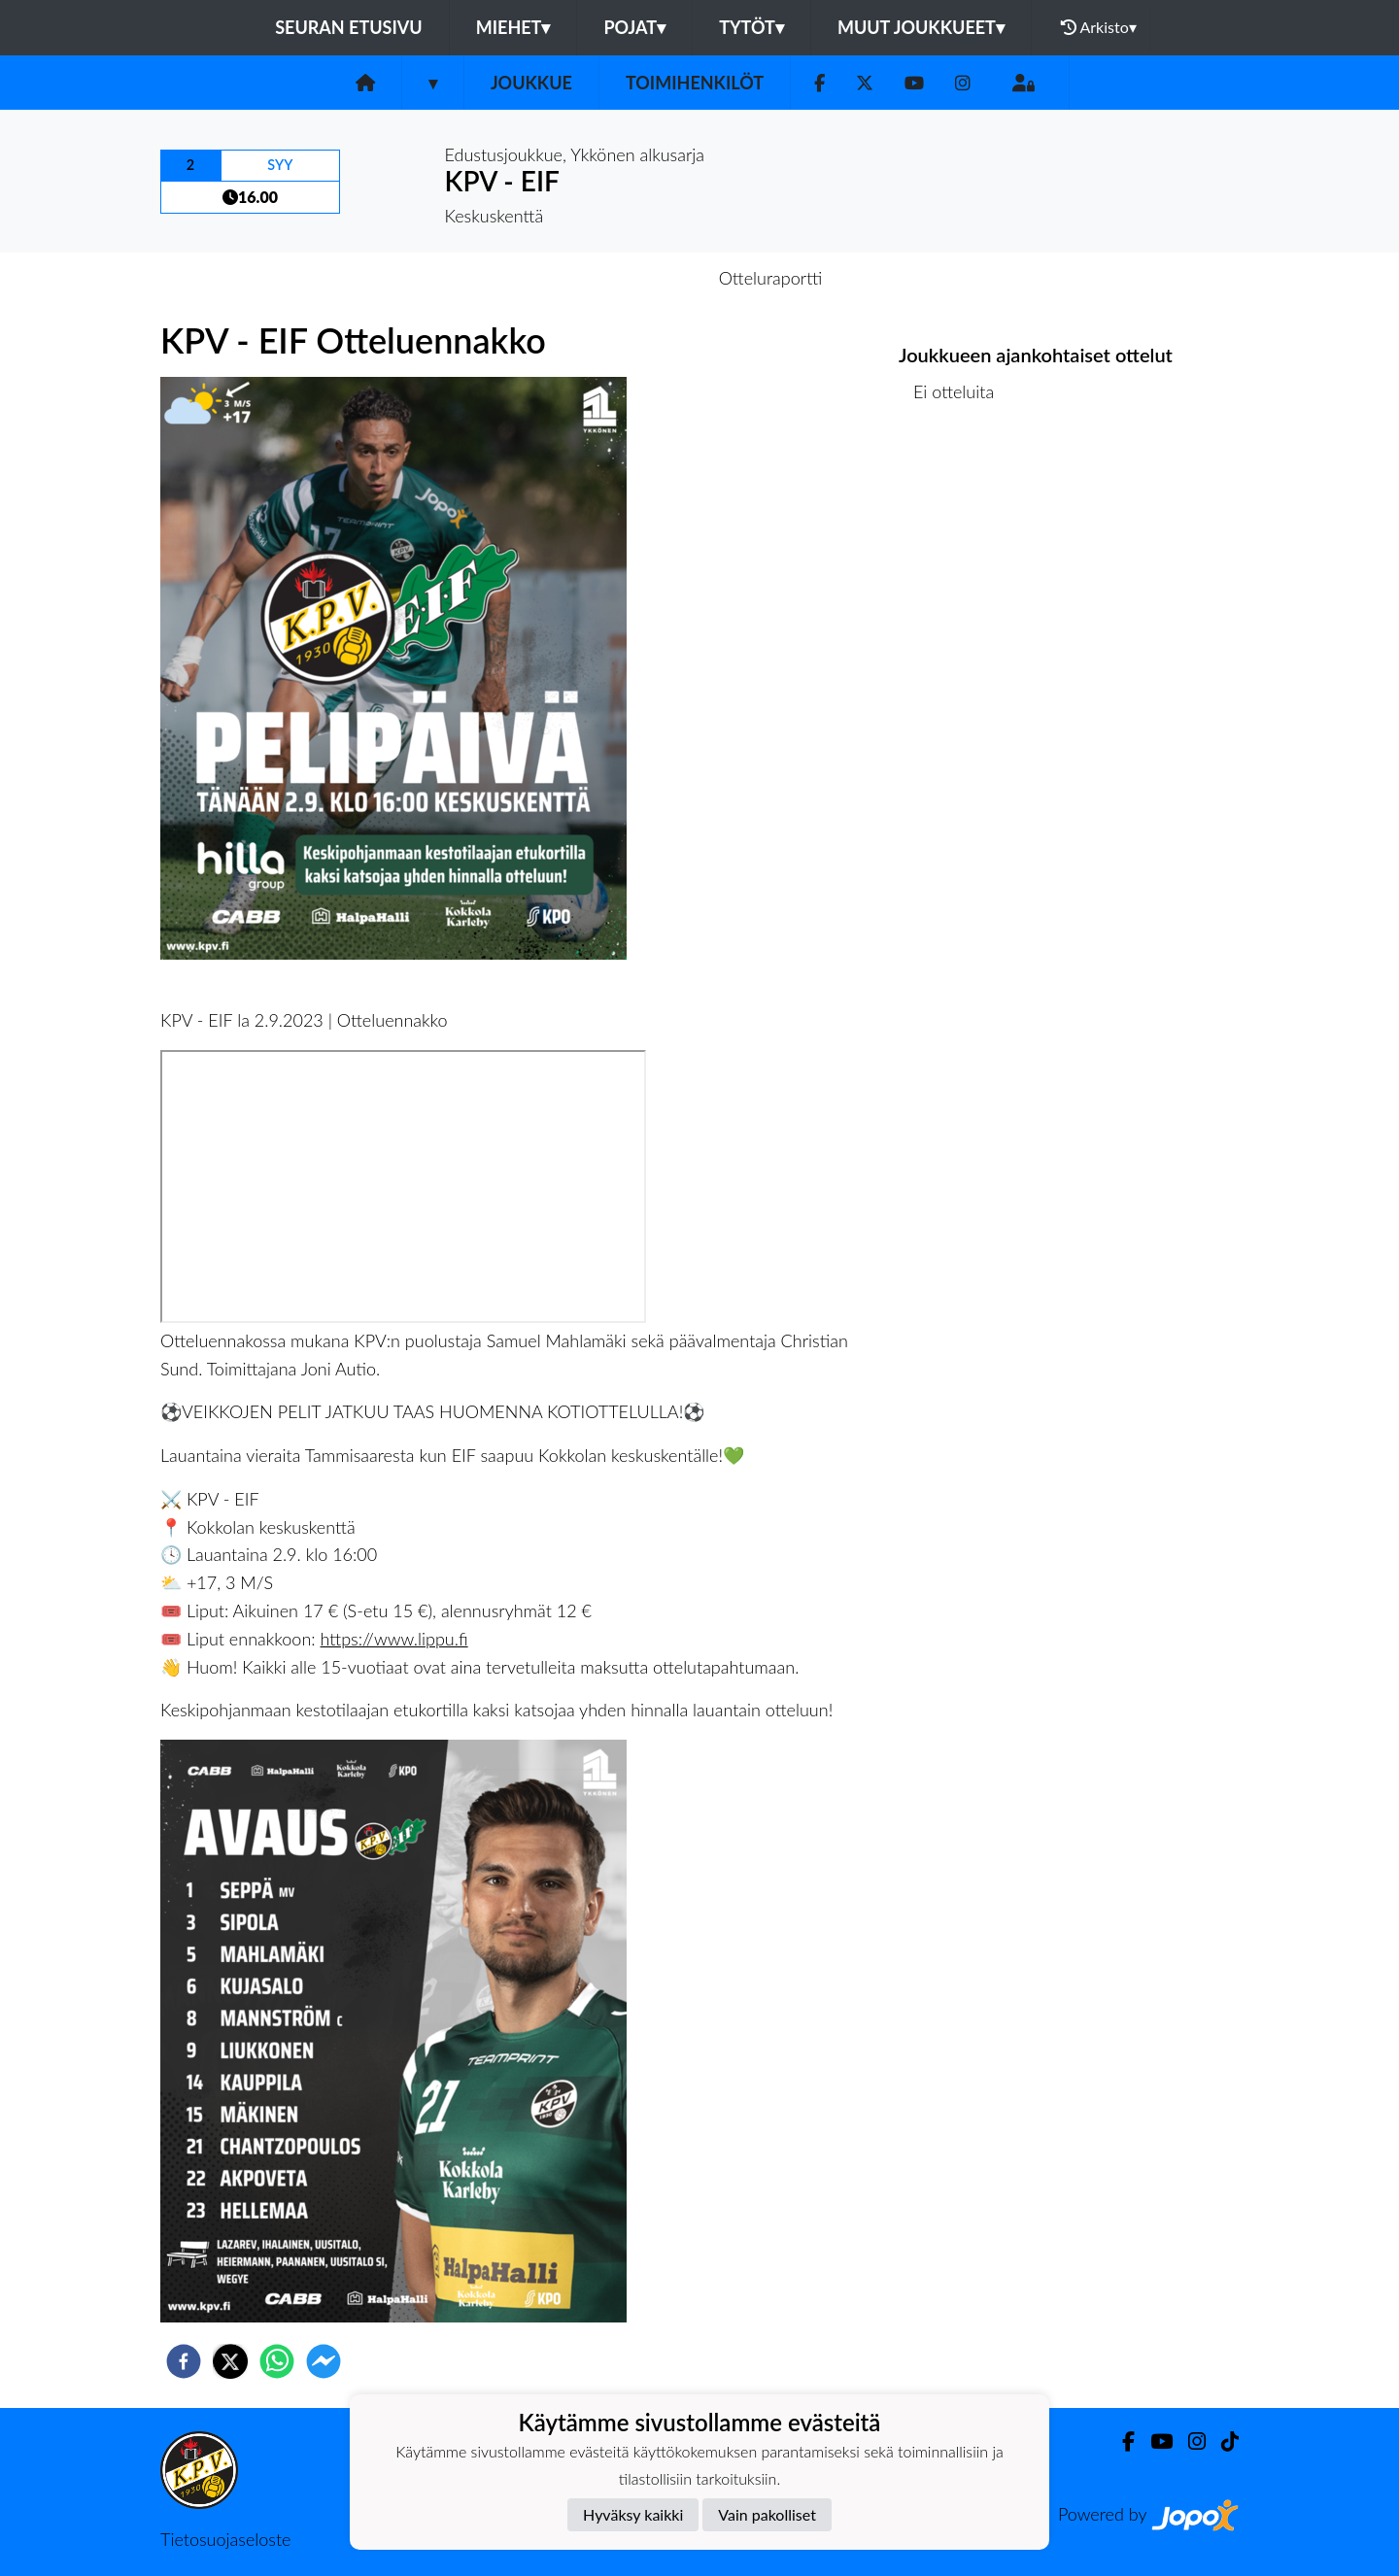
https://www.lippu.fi (394, 1638)
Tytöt (751, 27)
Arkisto (1099, 27)
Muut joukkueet (921, 27)
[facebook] (183, 2361)
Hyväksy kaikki (633, 2514)
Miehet (513, 27)
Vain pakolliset (767, 2514)
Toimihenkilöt (695, 82)
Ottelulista (961, 490)
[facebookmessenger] (323, 2361)
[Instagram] (962, 83)
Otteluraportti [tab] (771, 277)
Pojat (634, 27)
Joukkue (531, 82)
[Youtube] (914, 83)
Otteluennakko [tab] (632, 277)
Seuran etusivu (349, 27)
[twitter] (230, 2361)
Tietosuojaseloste (225, 2539)
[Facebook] (819, 83)
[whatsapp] (276, 2361)
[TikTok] (1222, 2441)
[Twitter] (864, 83)
